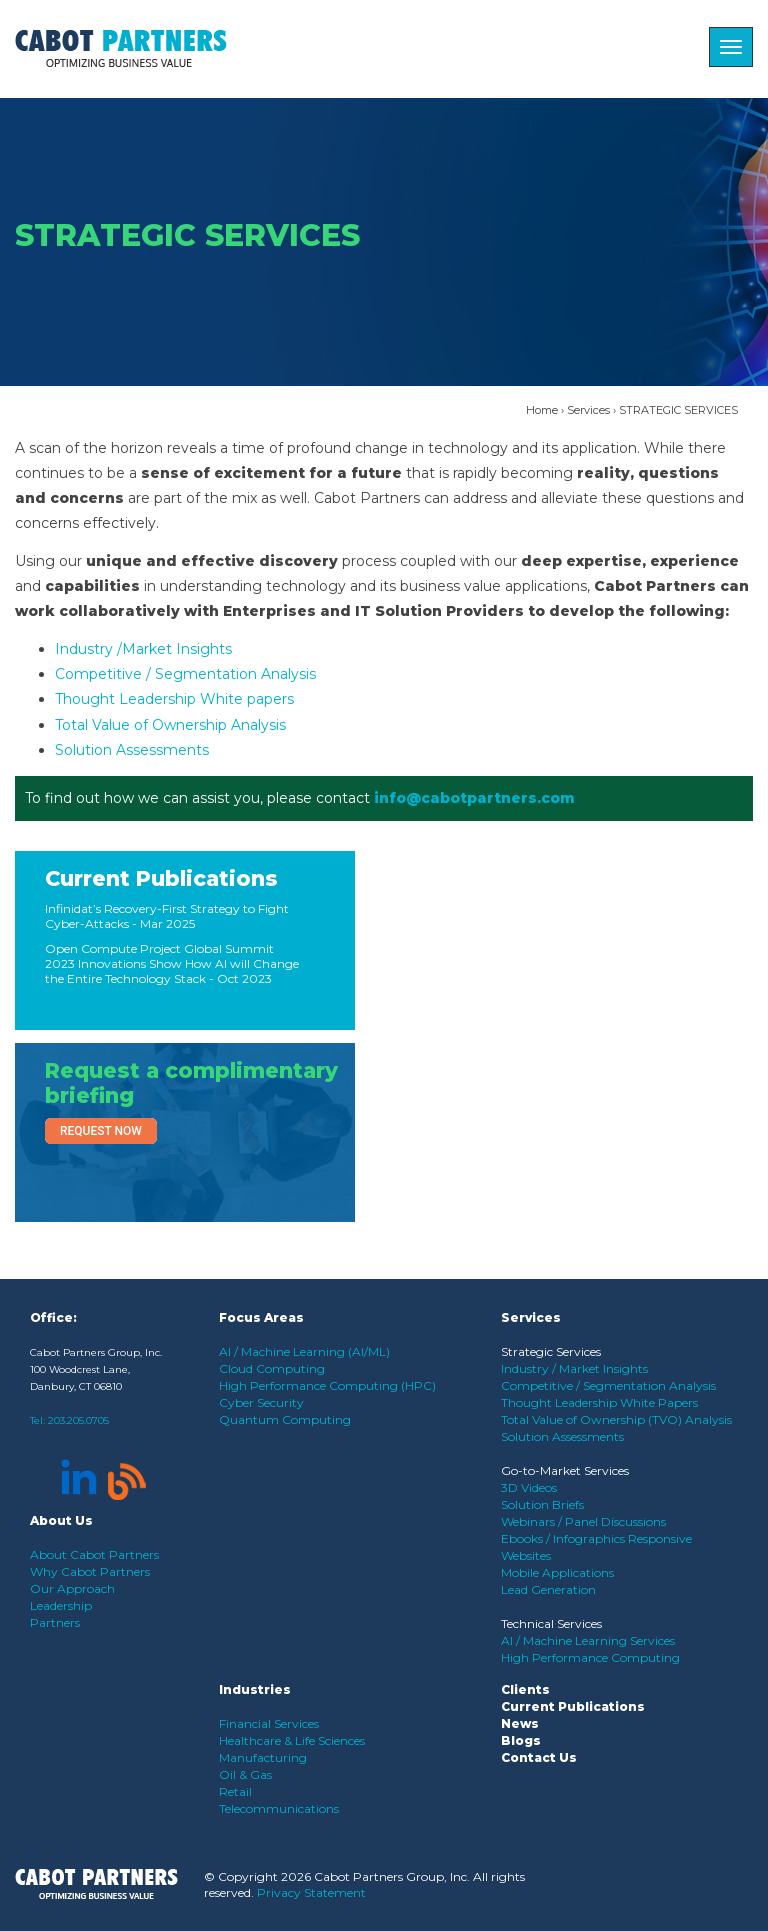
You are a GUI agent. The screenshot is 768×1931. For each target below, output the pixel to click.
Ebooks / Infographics (564, 1538)
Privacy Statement (311, 1892)
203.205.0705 (78, 1420)
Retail (235, 1791)
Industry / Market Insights (574, 1368)
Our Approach (72, 1588)
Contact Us (539, 1757)
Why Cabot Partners (90, 1571)
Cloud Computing (272, 1368)
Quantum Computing (285, 1419)
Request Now (101, 1131)
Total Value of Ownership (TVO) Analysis (616, 1419)
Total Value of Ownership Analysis (170, 725)
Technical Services (551, 1623)
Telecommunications (279, 1808)
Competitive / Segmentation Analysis (185, 674)
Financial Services (269, 1723)
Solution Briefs (542, 1504)
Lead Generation (548, 1589)
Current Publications (161, 878)
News (520, 1723)
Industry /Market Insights (143, 649)
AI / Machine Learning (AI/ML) (304, 1351)
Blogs (521, 1740)
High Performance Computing (590, 1657)
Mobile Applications (557, 1572)
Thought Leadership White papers (174, 699)
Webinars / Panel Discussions (583, 1521)
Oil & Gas (245, 1774)
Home (542, 410)
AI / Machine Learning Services (588, 1640)
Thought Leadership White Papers (599, 1402)
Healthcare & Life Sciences (292, 1740)
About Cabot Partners (94, 1554)
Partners (55, 1622)
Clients (525, 1689)
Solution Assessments (132, 750)
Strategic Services (551, 1351)
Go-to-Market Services (565, 1470)
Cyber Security (261, 1402)
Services (588, 410)
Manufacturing (263, 1757)
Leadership (61, 1605)
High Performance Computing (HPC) (327, 1385)
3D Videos (529, 1487)
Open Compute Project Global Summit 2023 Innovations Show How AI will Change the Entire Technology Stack (172, 963)
